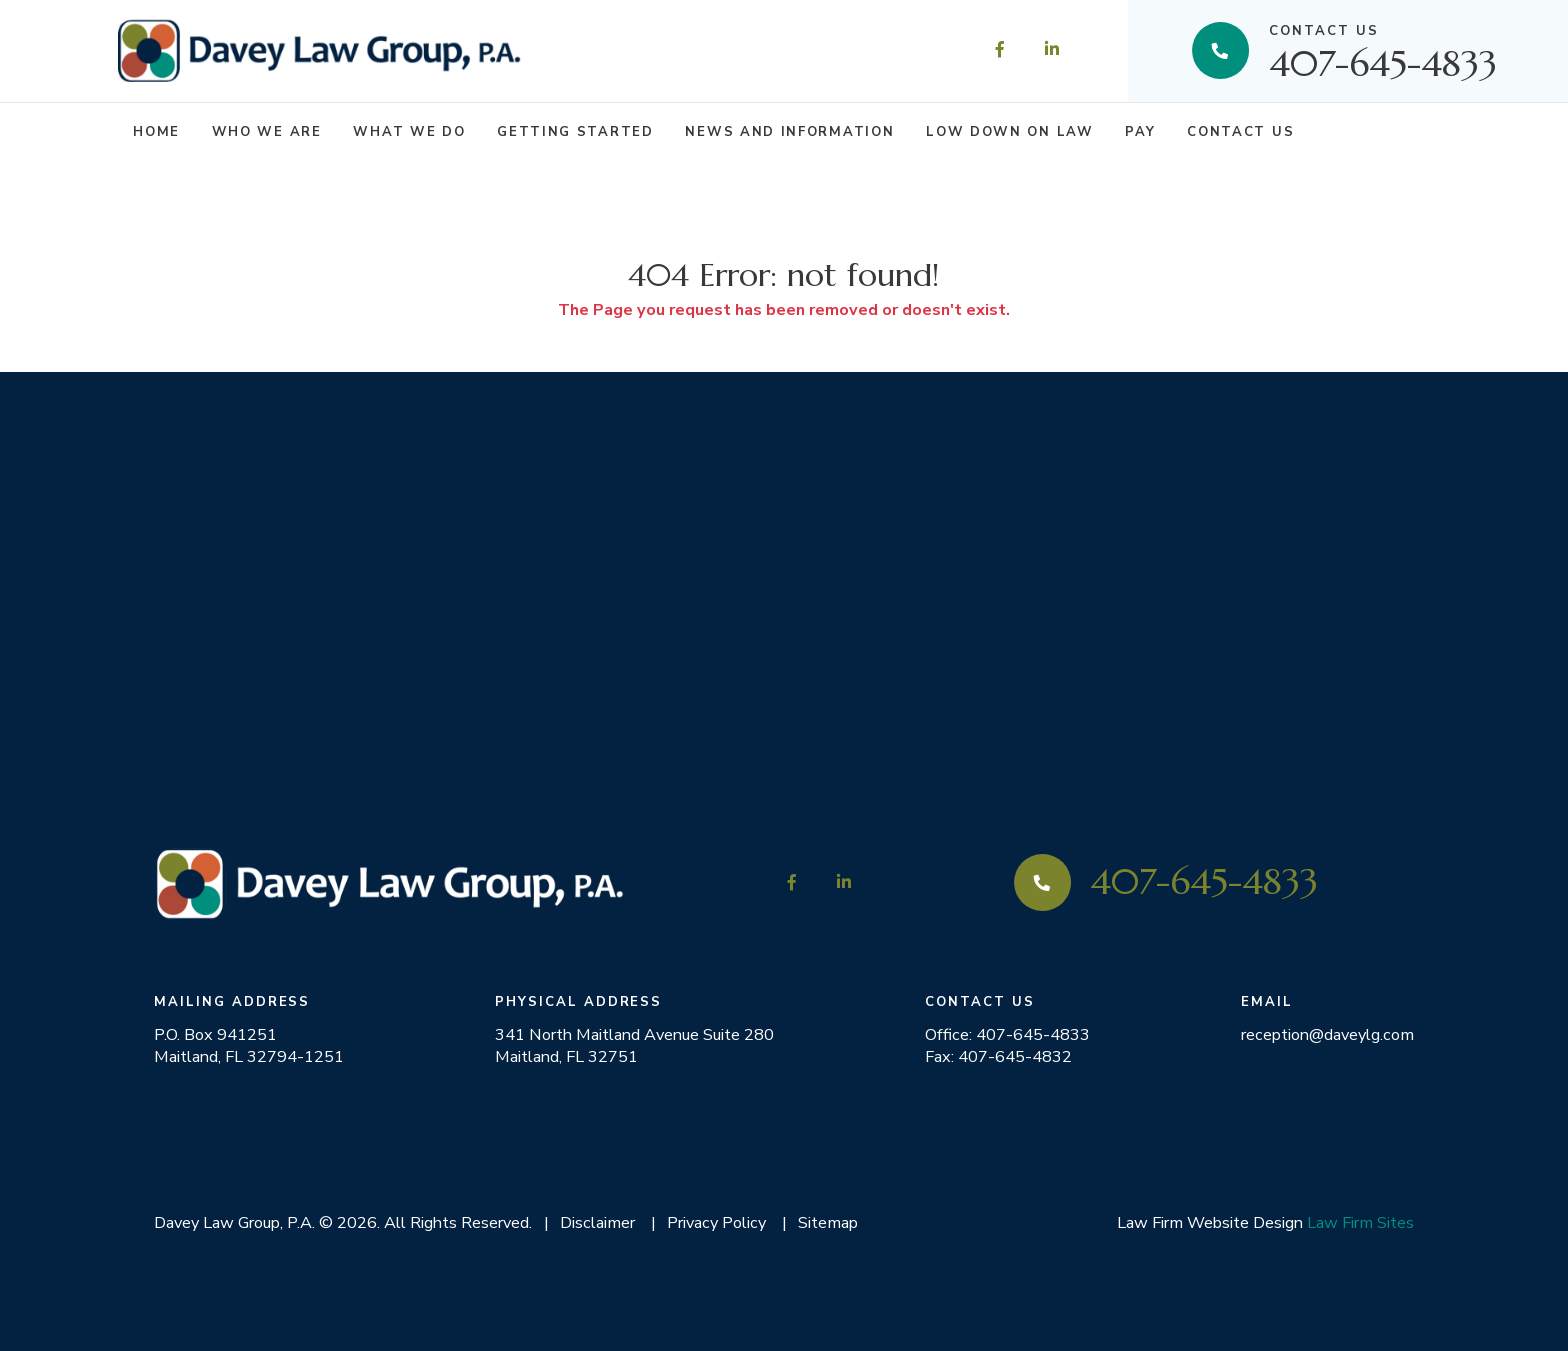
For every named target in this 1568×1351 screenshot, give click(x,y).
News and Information (789, 132)
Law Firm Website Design (1210, 1222)
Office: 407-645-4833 (1007, 1035)
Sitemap (828, 1222)
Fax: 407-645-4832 (998, 1057)
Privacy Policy (716, 1222)
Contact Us (1240, 132)
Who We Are (267, 132)
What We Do (409, 132)
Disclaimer (597, 1222)
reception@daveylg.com (1327, 1035)
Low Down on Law (1009, 132)
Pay (1140, 132)
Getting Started (575, 132)
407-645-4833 (1383, 50)
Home (156, 132)
